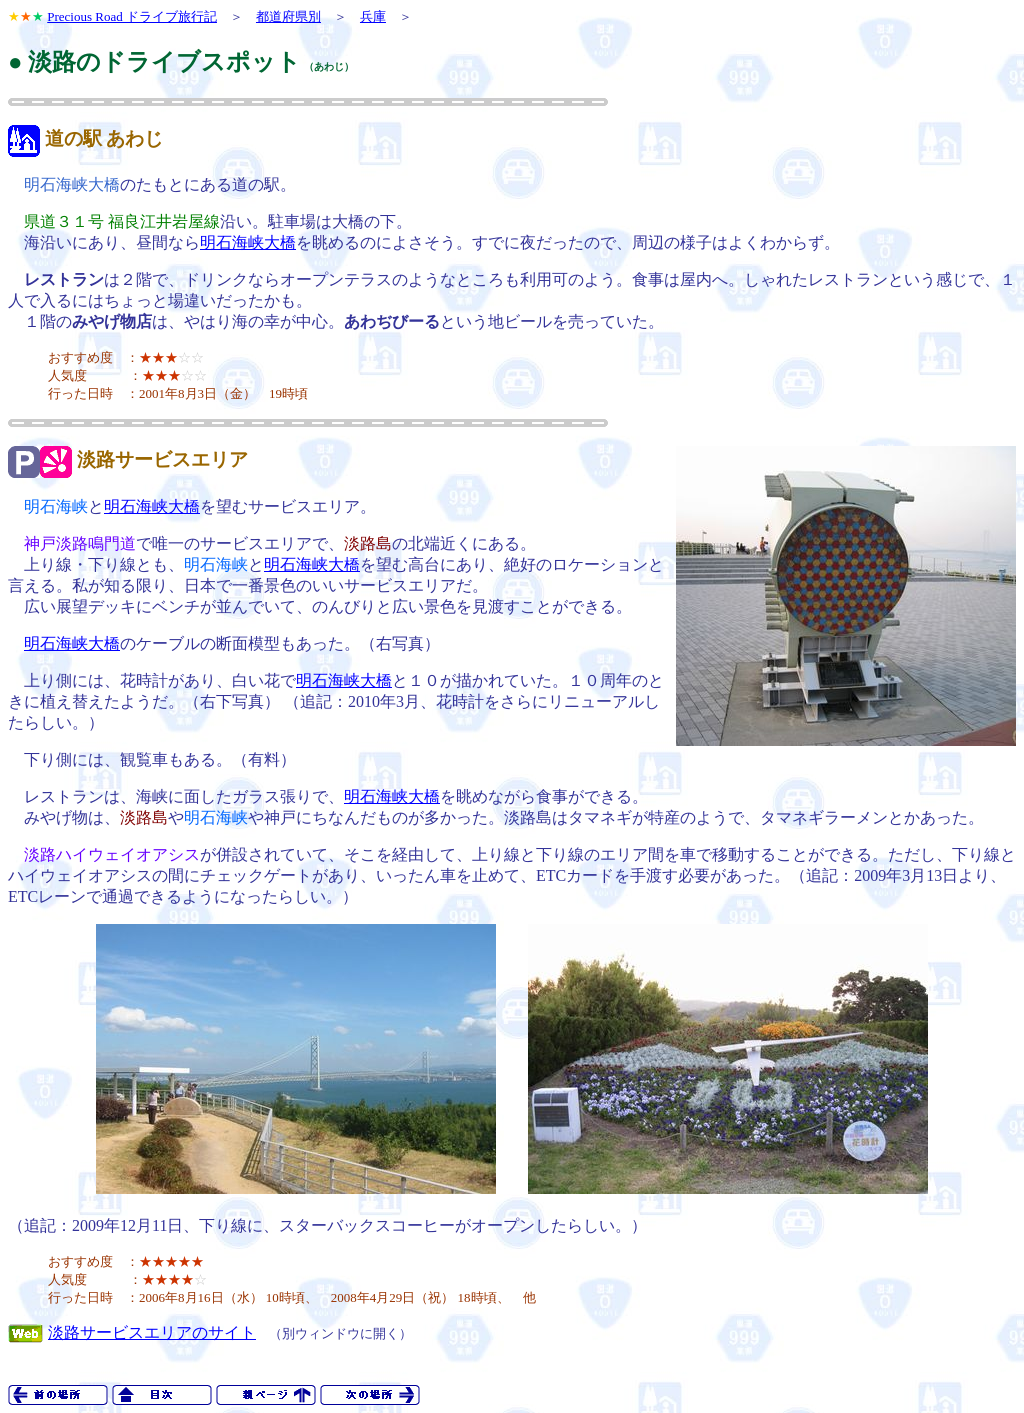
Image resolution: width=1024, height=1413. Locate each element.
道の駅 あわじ (104, 138)
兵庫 (373, 16)
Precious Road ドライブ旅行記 (132, 16)
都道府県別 (288, 16)
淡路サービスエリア (162, 459)
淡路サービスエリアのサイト (152, 1332)
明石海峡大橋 (248, 242)
